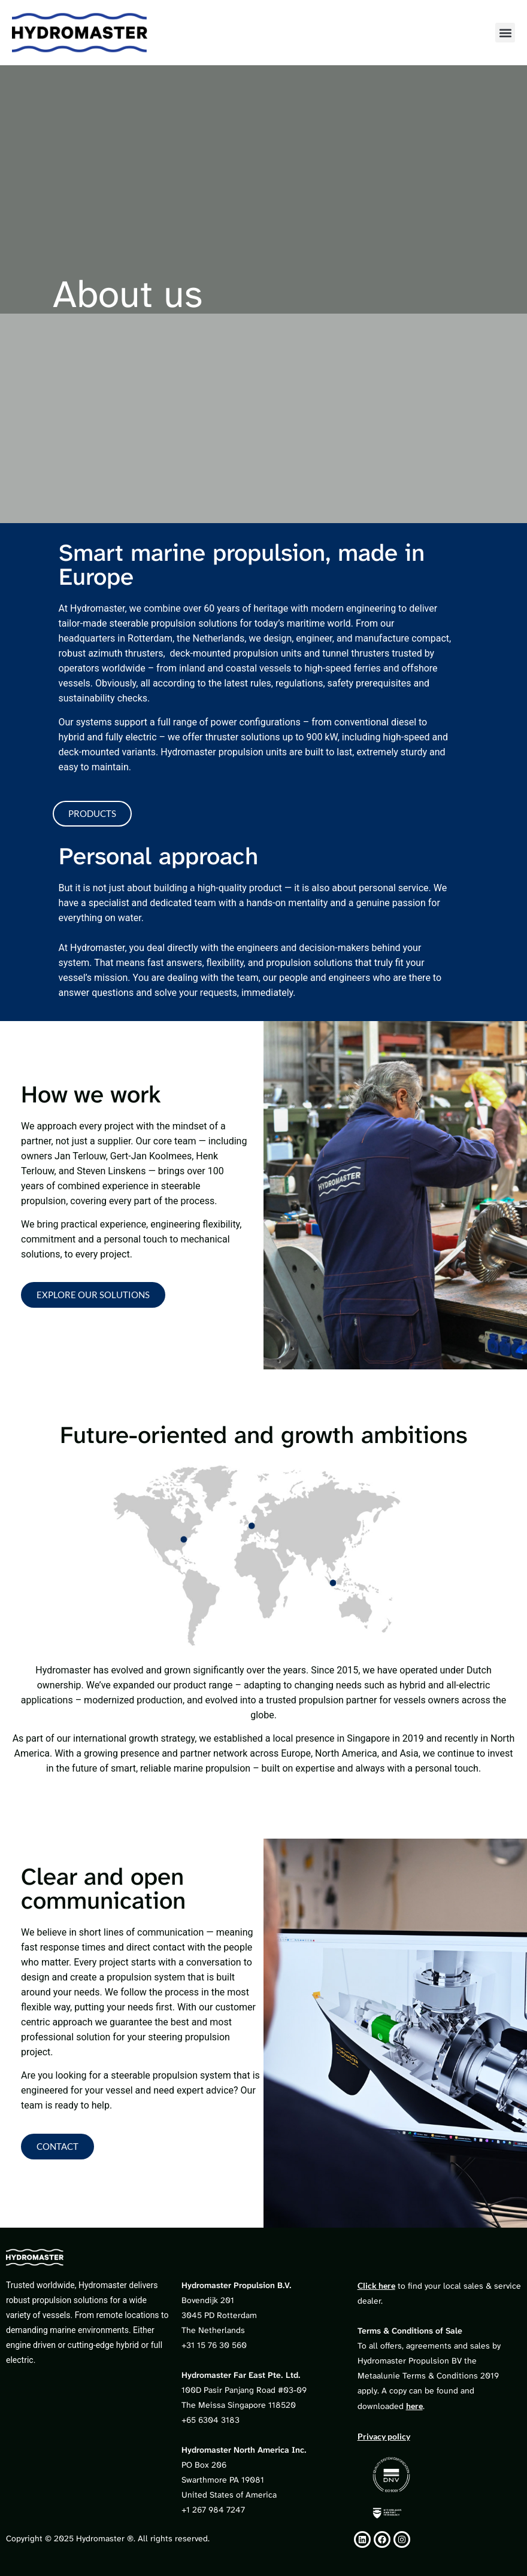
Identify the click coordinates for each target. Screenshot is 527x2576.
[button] (505, 32)
